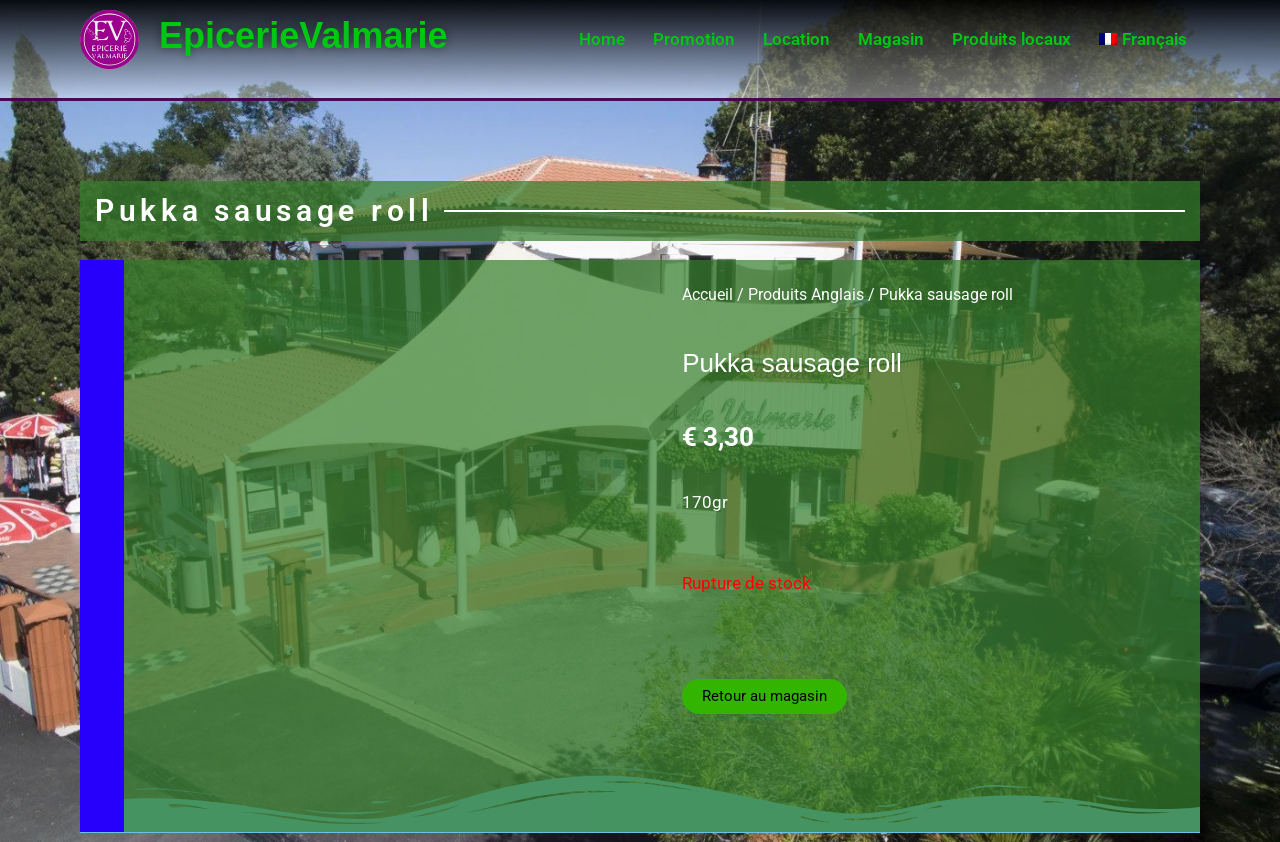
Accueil (707, 294)
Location (796, 39)
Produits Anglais (806, 294)
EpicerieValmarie (315, 34)
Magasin (891, 39)
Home (602, 39)
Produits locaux (1011, 39)
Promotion (694, 39)
